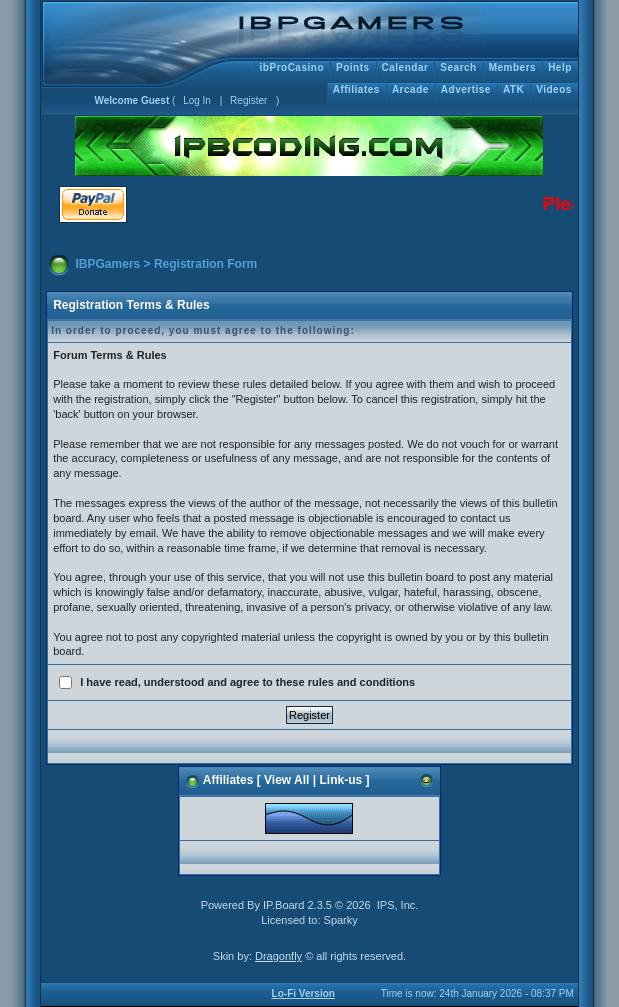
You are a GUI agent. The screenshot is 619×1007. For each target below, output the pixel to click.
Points (353, 67)
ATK (513, 89)
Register (248, 100)
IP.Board (283, 905)
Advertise (466, 89)
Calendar (405, 67)
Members (512, 67)
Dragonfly (278, 956)
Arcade (410, 89)
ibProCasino (292, 67)
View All (286, 780)
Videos (554, 89)
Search (458, 67)
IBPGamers (108, 264)
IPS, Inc (396, 905)
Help (560, 67)
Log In (197, 100)
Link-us (340, 780)
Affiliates (356, 89)
